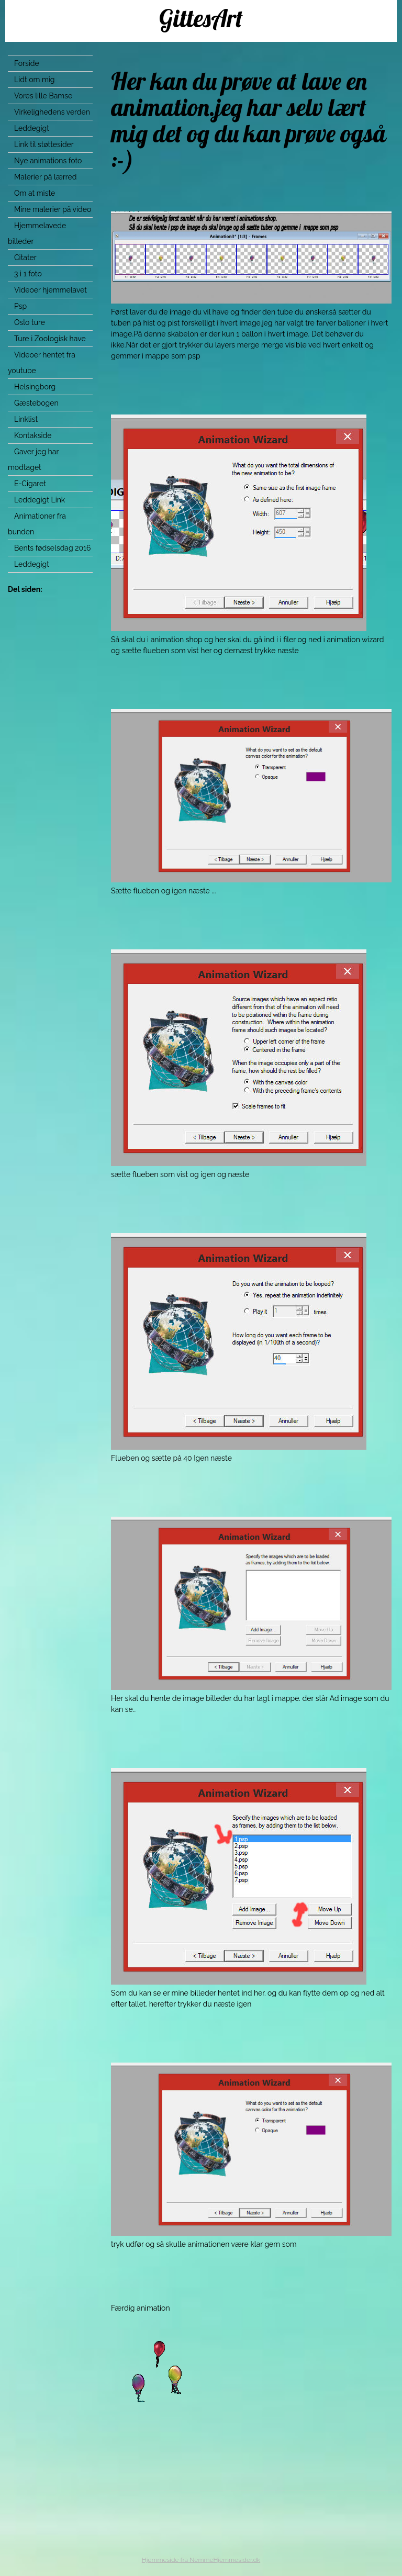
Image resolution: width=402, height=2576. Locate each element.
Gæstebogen (36, 403)
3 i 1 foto (28, 274)
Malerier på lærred (45, 177)
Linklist (26, 419)
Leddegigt (31, 128)
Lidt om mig (34, 79)
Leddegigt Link (39, 500)
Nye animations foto (48, 160)
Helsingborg (34, 387)
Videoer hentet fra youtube (41, 363)
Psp (20, 306)
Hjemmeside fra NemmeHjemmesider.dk (201, 2559)
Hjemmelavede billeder (37, 233)
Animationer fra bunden (37, 524)
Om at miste (34, 193)
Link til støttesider (44, 144)
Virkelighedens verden (52, 112)
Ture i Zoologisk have (50, 338)
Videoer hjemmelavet (50, 290)
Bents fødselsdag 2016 (52, 548)
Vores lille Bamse (43, 96)
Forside (26, 63)
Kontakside (32, 435)
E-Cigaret (30, 483)
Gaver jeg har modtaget (33, 459)
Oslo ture (29, 322)
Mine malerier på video (52, 209)
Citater (25, 257)
